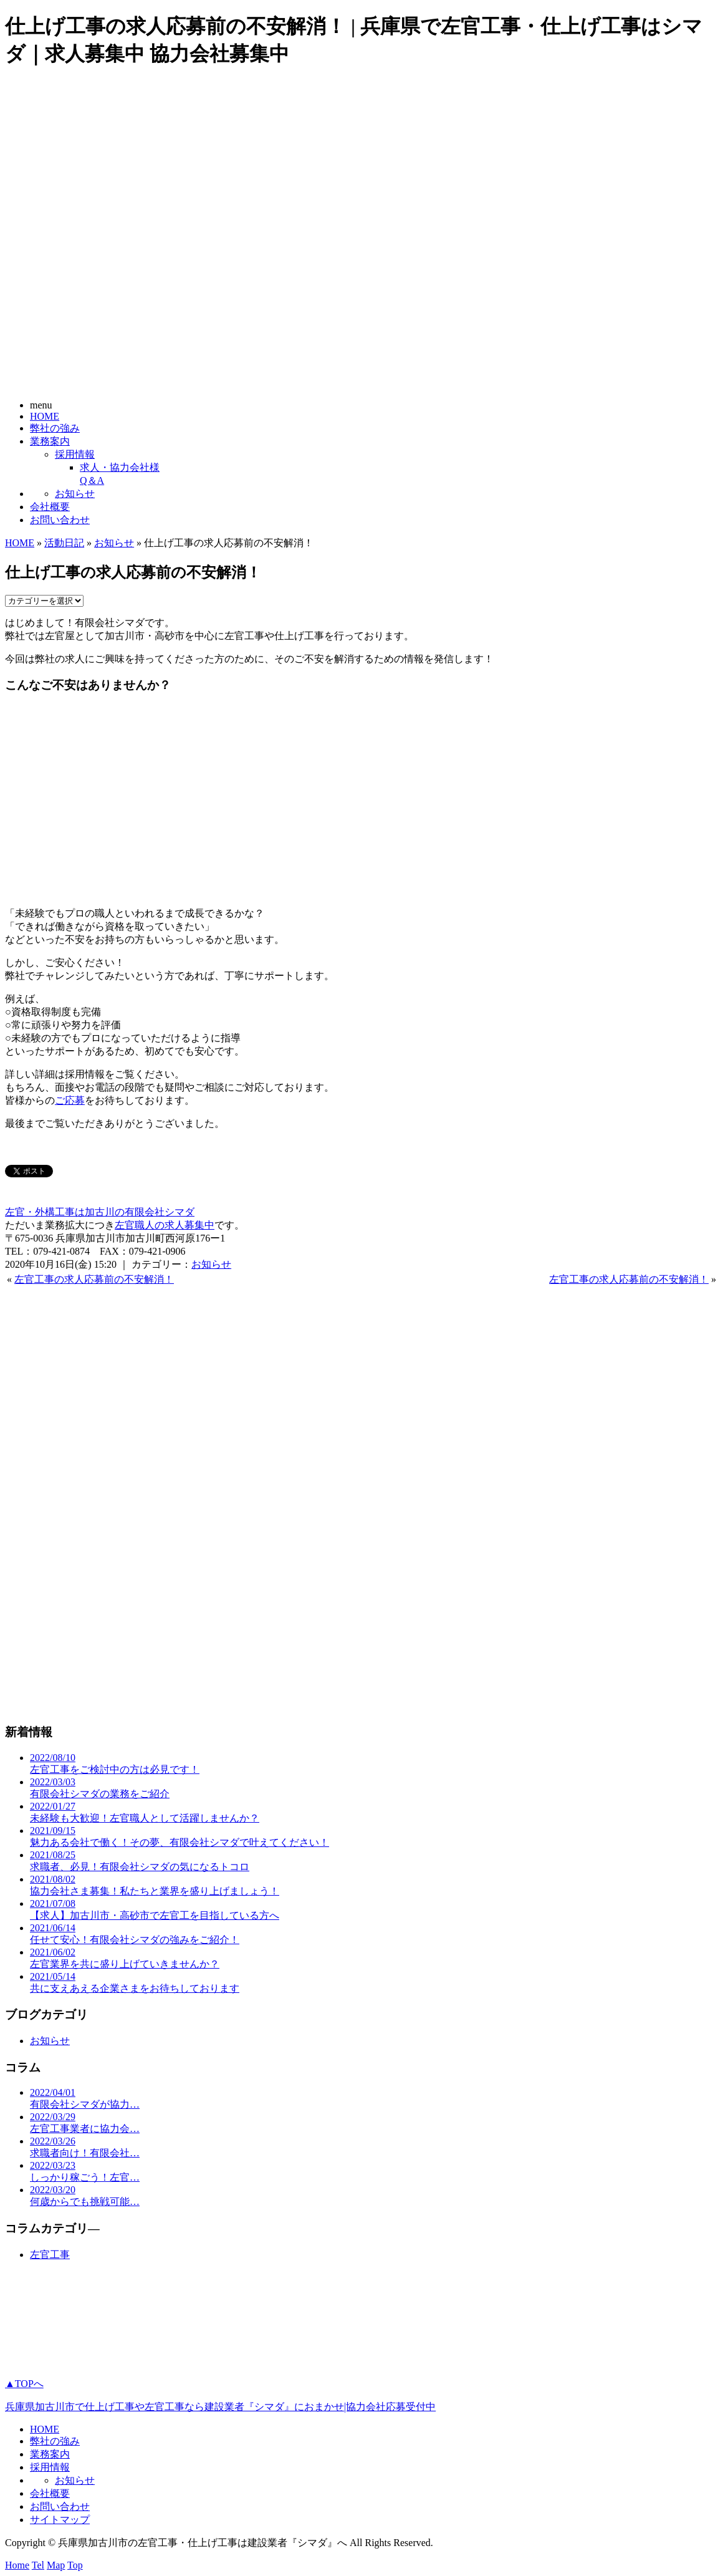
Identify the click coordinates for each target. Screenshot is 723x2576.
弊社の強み (55, 428)
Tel (38, 2565)
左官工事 (50, 2254)
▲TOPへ (24, 2383)
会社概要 (50, 506)
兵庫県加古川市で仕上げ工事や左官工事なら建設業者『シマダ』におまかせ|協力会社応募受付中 (220, 2406)
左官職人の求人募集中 (164, 1225)
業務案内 (50, 441)
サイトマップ (60, 2519)
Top (75, 2565)
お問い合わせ (60, 519)
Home (17, 2565)
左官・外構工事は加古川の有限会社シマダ (99, 1212)
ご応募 (70, 1100)
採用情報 (75, 454)
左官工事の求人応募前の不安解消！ (94, 1279)
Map (56, 2565)
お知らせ (75, 493)
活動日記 (64, 543)
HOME (44, 416)
